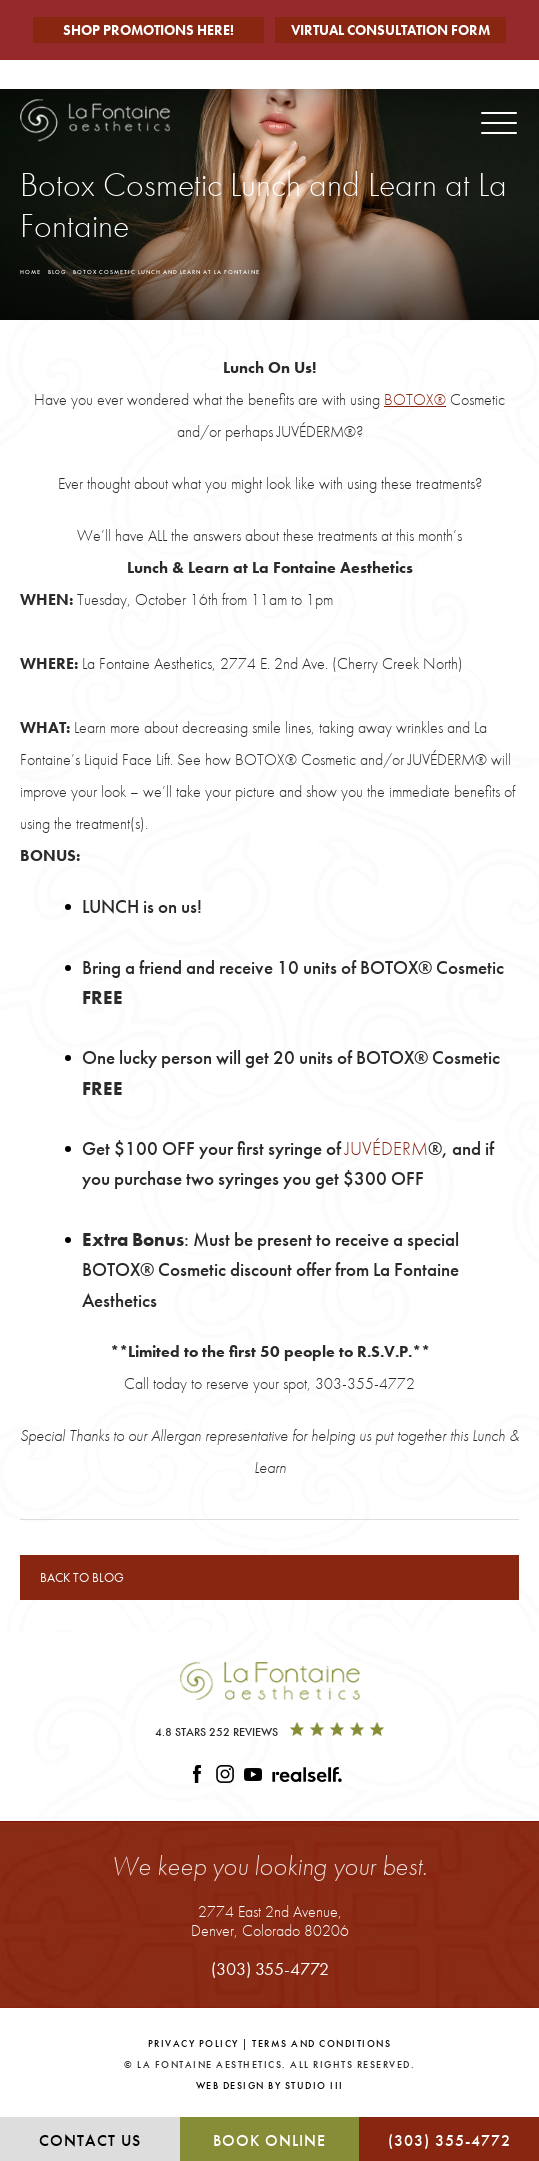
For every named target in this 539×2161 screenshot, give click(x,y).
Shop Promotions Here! (148, 30)
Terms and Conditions (321, 2043)
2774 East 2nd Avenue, (270, 1920)
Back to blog (82, 1577)
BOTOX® (415, 399)
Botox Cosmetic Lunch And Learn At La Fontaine (166, 272)
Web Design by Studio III (270, 2085)
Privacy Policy (193, 2043)
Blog (57, 272)
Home (30, 272)
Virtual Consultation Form (390, 30)
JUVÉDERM (386, 1148)
